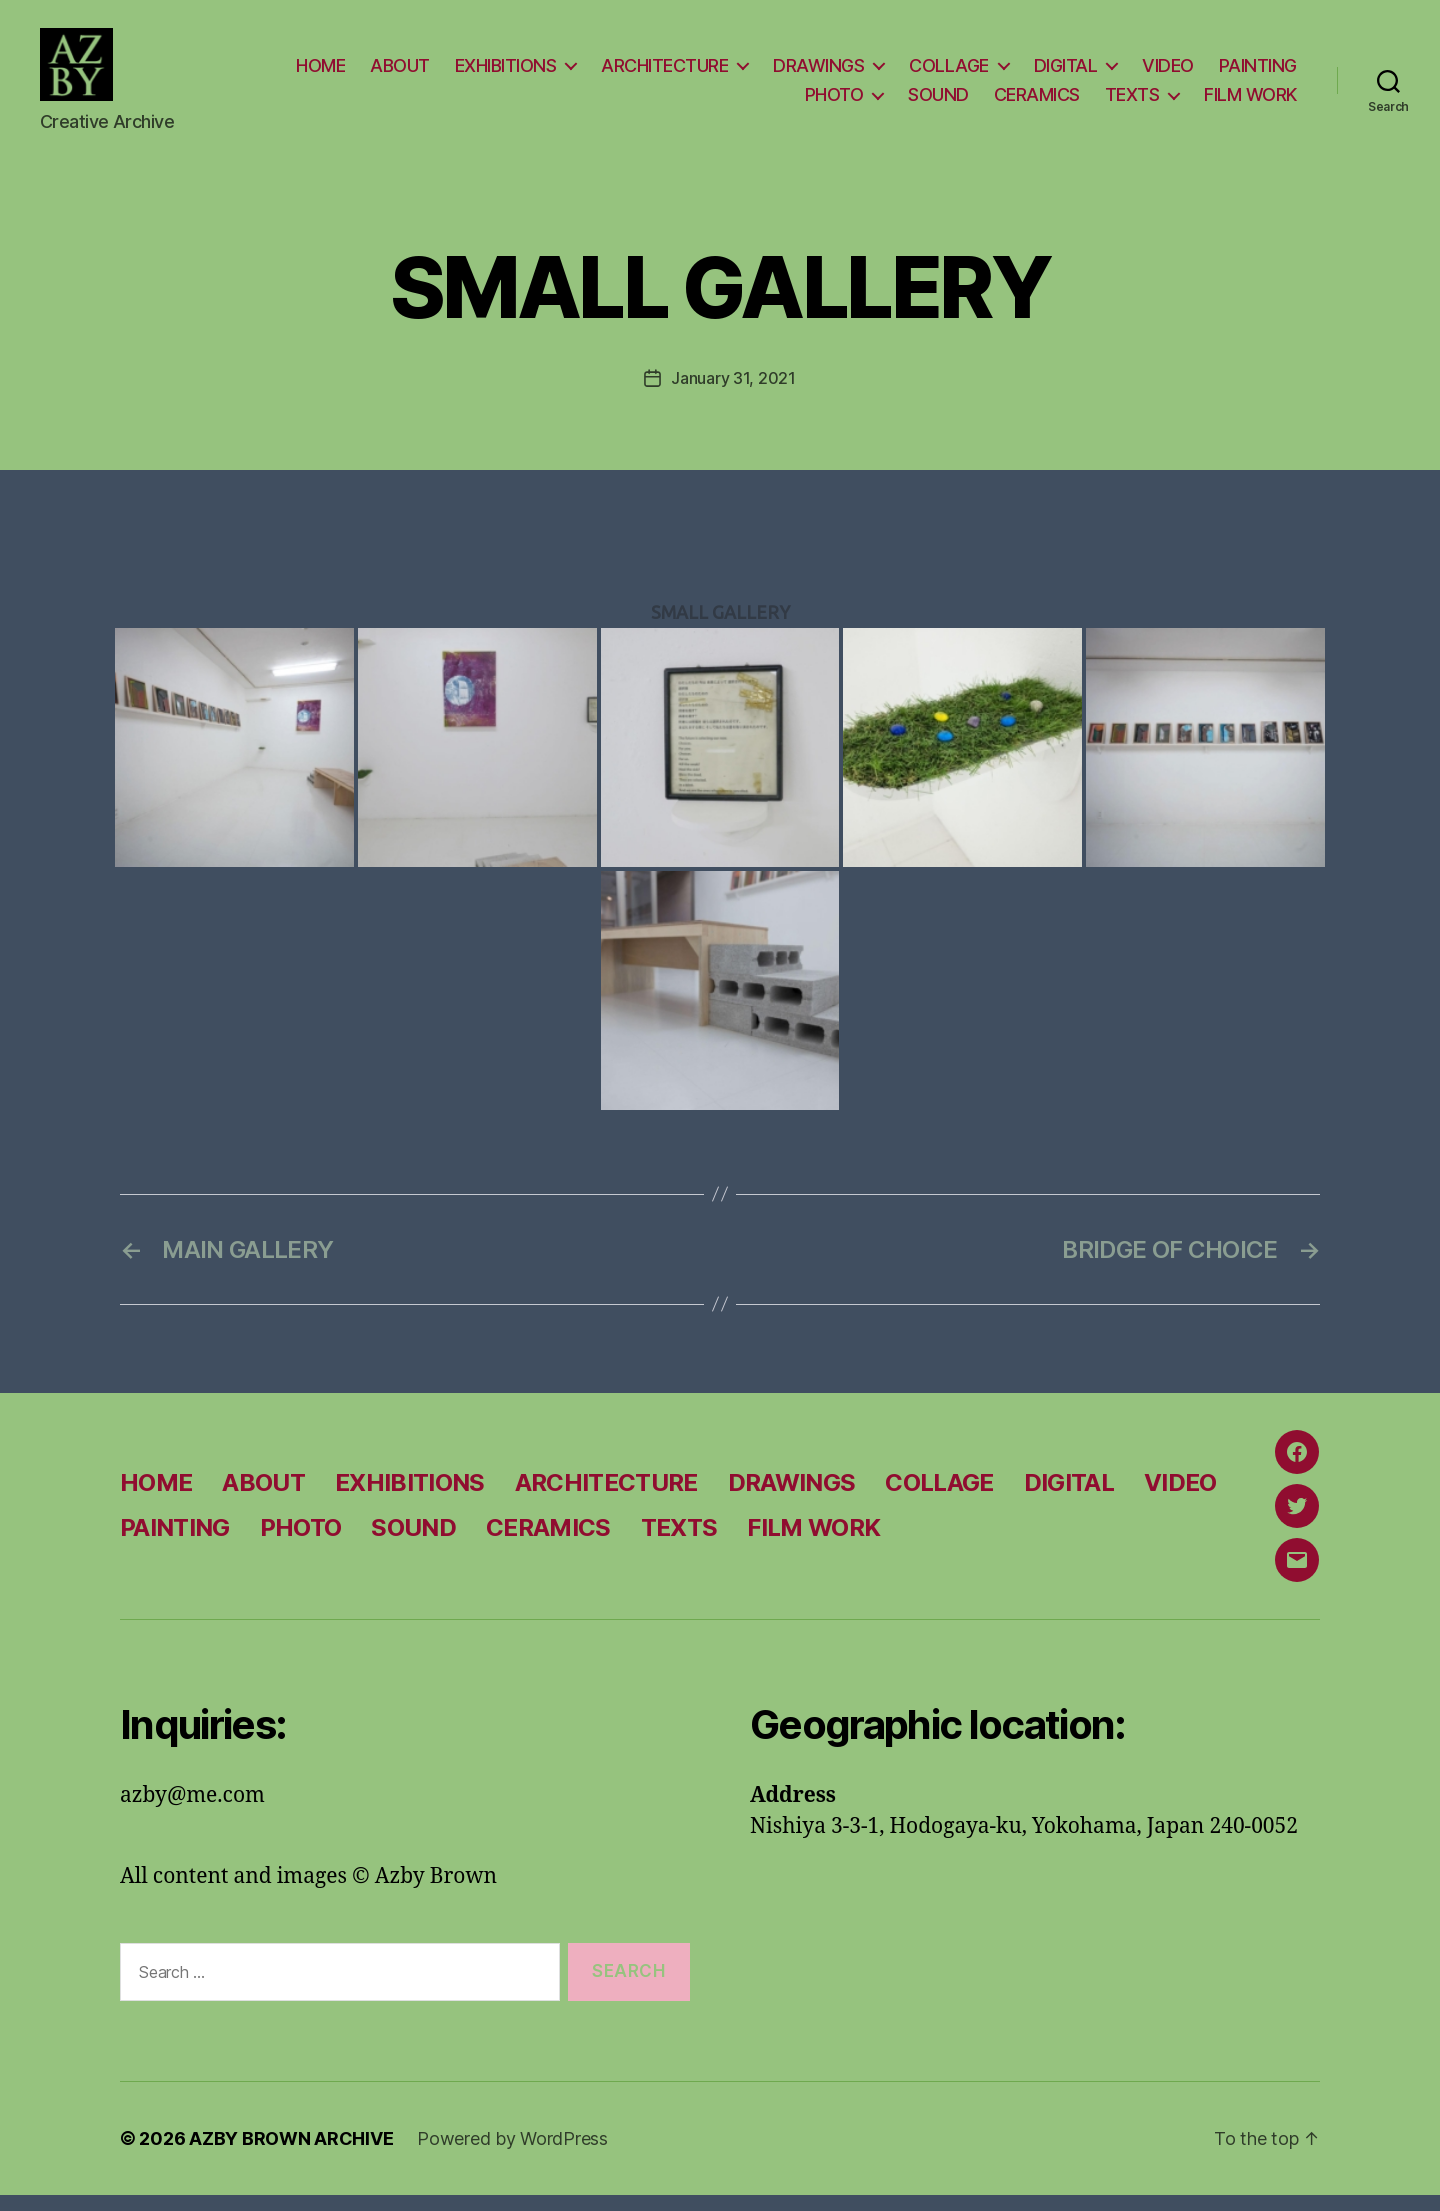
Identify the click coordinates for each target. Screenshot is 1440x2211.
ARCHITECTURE (664, 72)
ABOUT (400, 72)
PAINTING (1258, 72)
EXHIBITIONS (506, 72)
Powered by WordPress (512, 2154)
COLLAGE (949, 72)
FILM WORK (1250, 102)
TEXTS (1132, 102)
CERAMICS (1037, 102)
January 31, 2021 (733, 394)
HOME (320, 72)
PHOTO (834, 102)
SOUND (938, 102)
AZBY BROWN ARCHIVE (291, 2154)
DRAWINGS (818, 72)
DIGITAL (1066, 72)
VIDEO (1168, 72)
